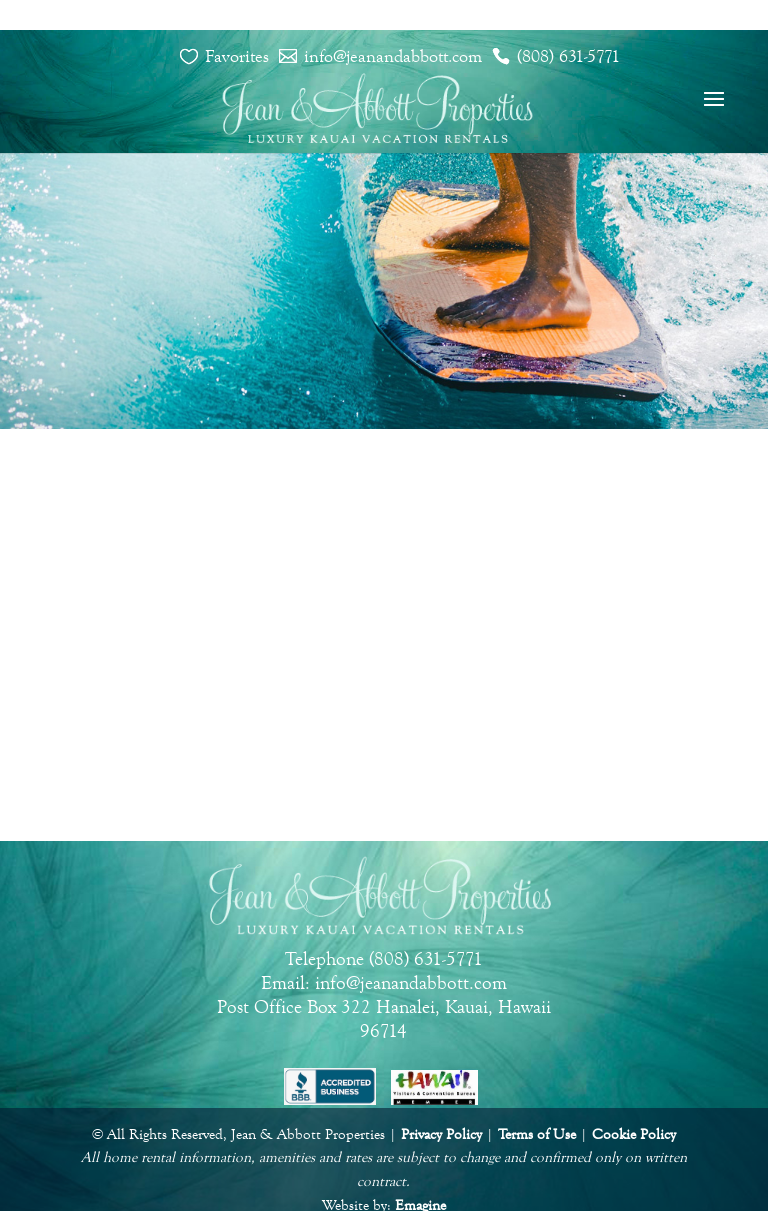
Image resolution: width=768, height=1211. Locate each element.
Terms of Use (537, 1134)
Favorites (237, 56)
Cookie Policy (634, 1134)
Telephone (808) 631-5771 (384, 959)
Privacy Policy (441, 1134)
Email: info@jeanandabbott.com (384, 982)
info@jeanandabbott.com (393, 56)
